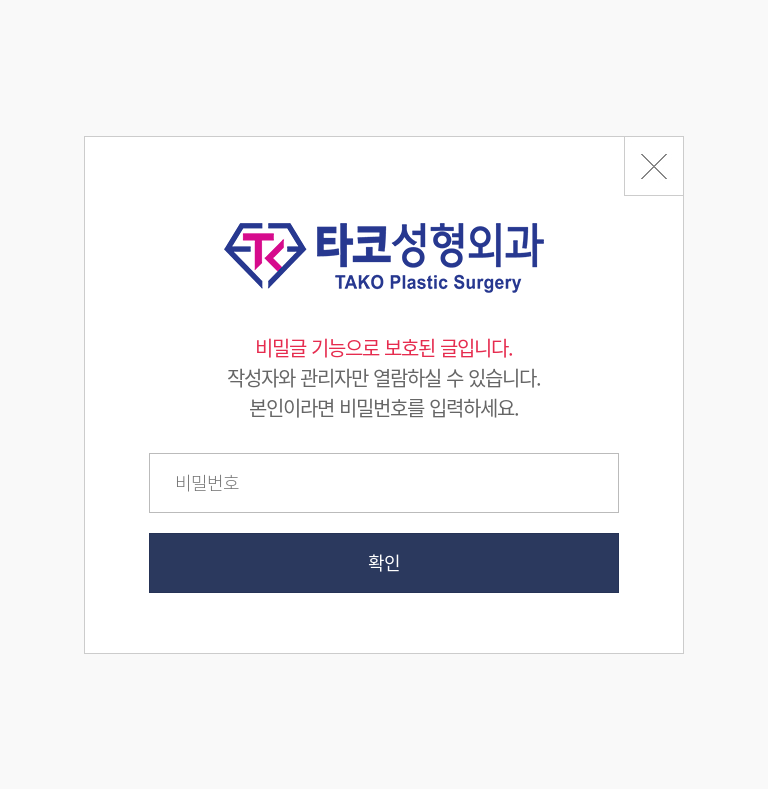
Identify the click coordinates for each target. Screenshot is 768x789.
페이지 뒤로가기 (654, 166)
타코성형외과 (384, 258)
